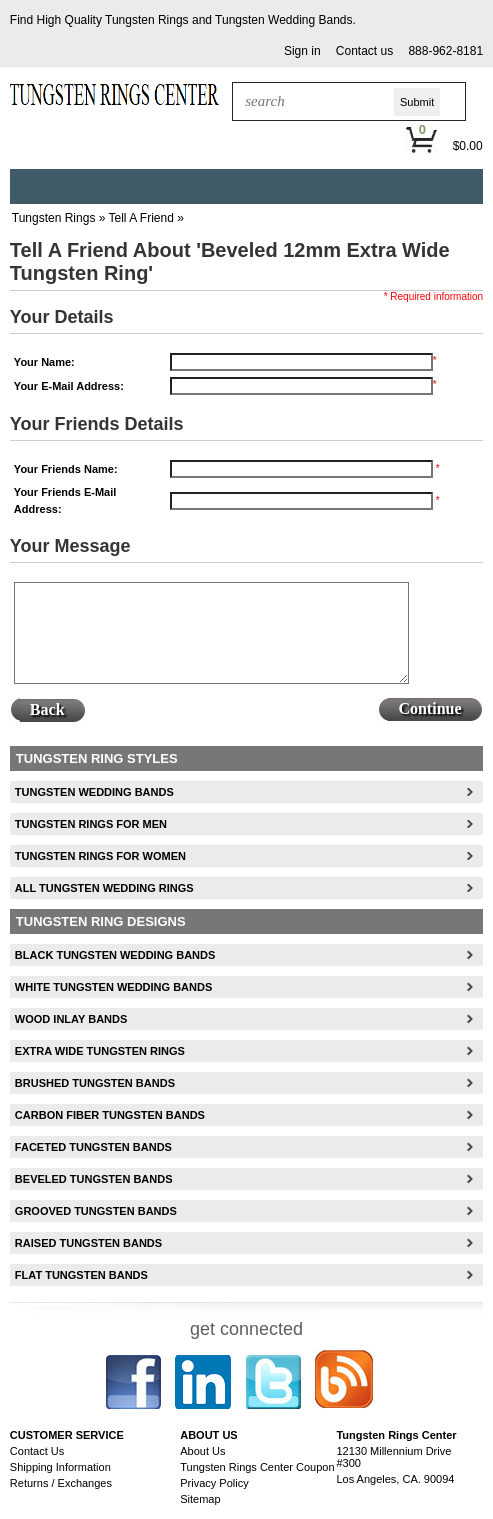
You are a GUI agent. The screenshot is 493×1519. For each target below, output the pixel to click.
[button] (302, 51)
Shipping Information (60, 1467)
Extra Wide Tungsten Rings (100, 1051)
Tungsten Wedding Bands (283, 20)
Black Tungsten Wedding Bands (115, 955)
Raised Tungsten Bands (88, 1243)
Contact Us (37, 1451)
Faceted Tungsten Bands (93, 1147)
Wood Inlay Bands (71, 1019)
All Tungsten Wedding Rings (104, 888)
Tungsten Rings (147, 20)
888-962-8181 (445, 51)
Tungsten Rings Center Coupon (257, 1467)
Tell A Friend (141, 218)
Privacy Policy (214, 1483)
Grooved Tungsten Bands (96, 1211)
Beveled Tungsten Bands (94, 1179)
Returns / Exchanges (61, 1483)
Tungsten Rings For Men (91, 824)
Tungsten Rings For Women (100, 856)
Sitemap (200, 1499)
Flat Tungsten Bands (81, 1275)
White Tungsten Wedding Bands (113, 987)
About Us (202, 1451)
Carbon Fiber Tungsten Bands (110, 1115)
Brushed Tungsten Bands (95, 1083)
